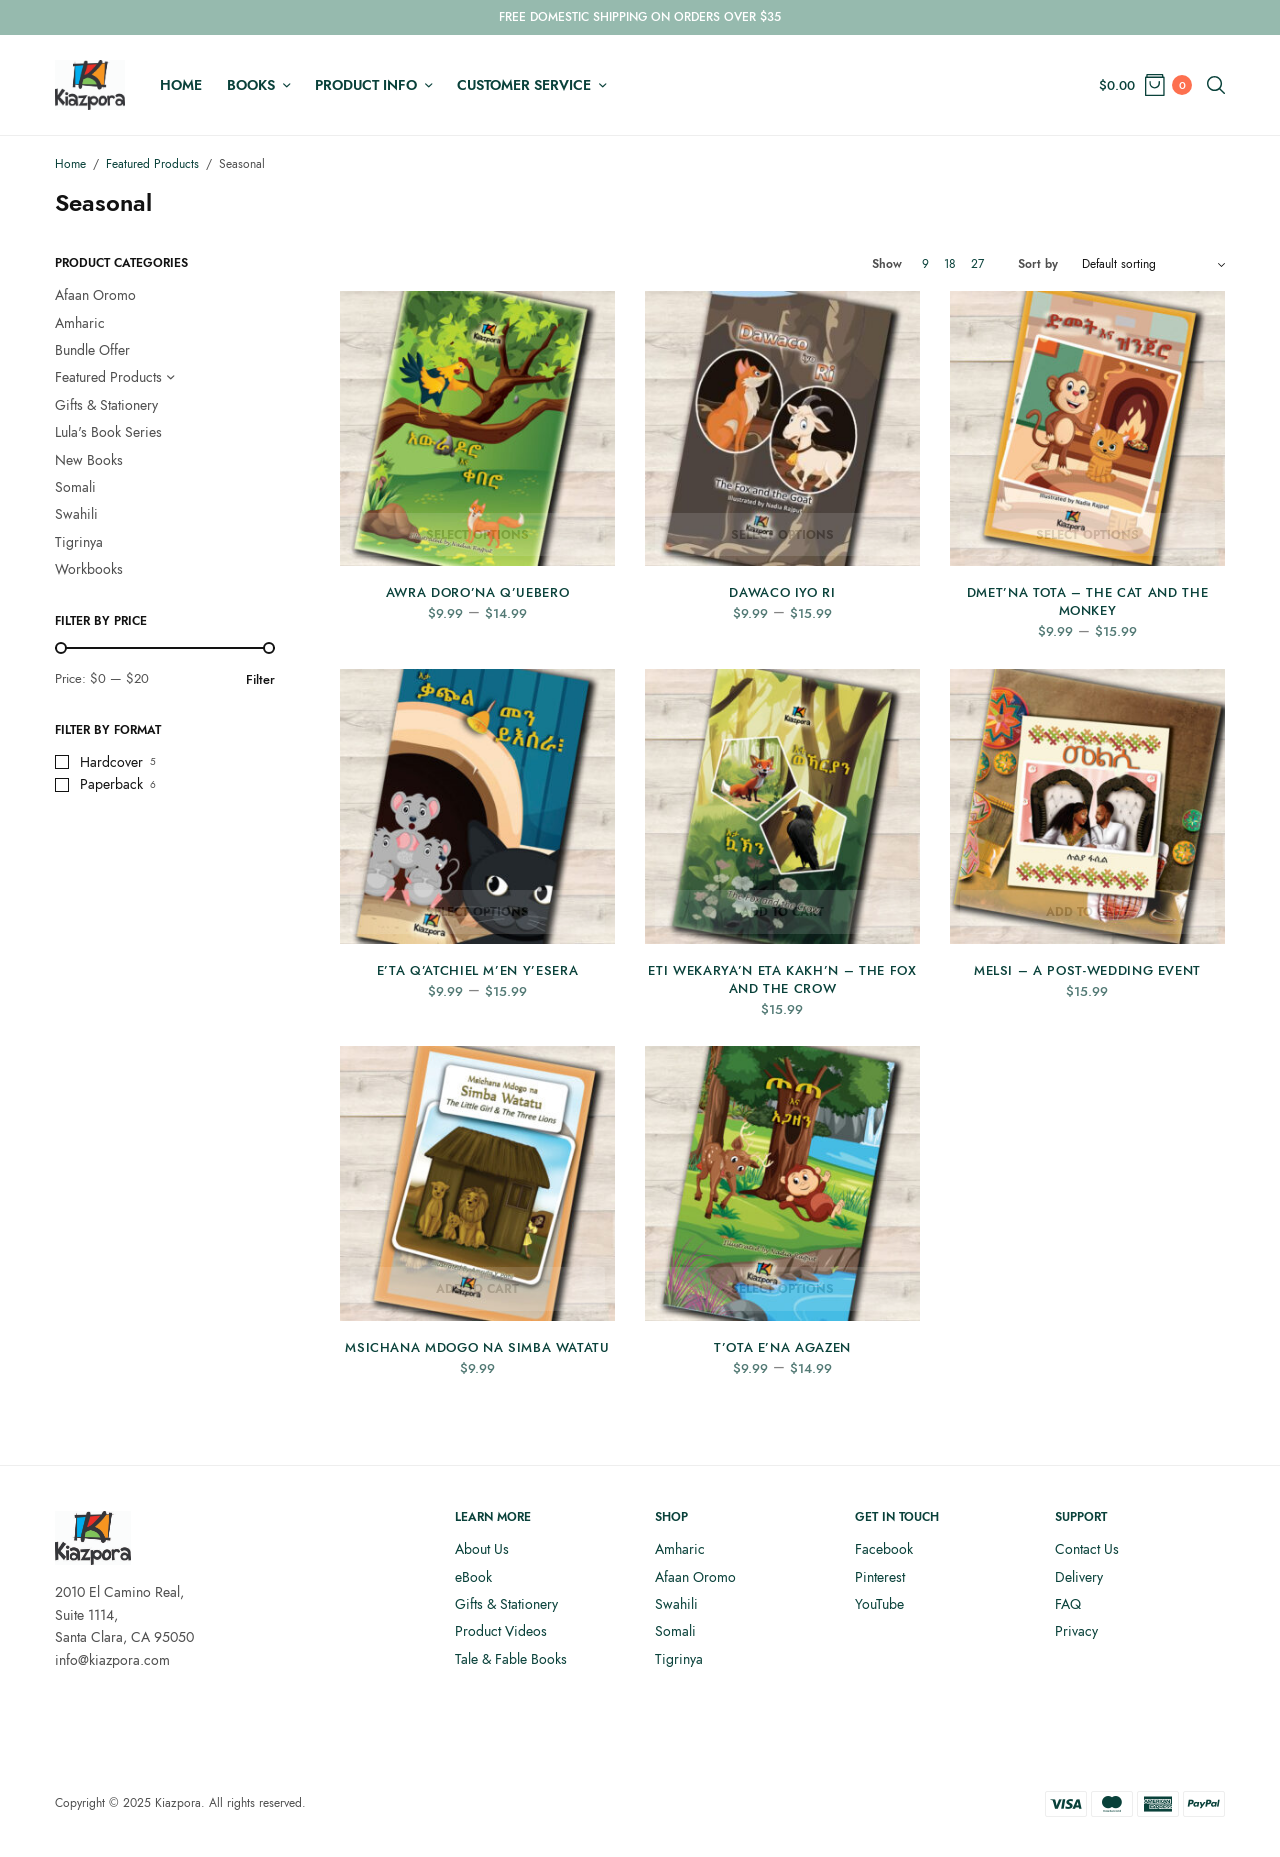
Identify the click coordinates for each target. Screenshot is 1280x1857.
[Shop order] (1153, 264)
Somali (75, 487)
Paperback (111, 784)
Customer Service (524, 85)
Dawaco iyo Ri (782, 592)
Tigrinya (79, 542)
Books (251, 85)
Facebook (884, 1549)
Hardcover (111, 762)
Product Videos (501, 1631)
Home (181, 85)
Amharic (80, 323)
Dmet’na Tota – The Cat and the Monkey (1088, 601)
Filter (260, 679)
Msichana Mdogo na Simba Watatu (477, 1347)
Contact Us (1087, 1549)
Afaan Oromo (95, 295)
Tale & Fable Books (511, 1659)
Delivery (1079, 1577)
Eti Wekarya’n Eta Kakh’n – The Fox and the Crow (782, 979)
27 (977, 264)
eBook (473, 1577)
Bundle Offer (92, 350)
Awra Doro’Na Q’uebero (478, 592)
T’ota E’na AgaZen (782, 1347)
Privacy (1076, 1631)
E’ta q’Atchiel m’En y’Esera (478, 970)
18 (950, 264)
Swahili (76, 514)
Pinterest (880, 1577)
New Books (89, 460)
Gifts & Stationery (106, 405)
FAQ (1068, 1604)
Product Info (366, 85)
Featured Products (152, 164)
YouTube (879, 1604)
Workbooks (89, 569)
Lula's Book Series (108, 432)
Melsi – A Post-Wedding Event (1087, 970)
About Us (482, 1549)
